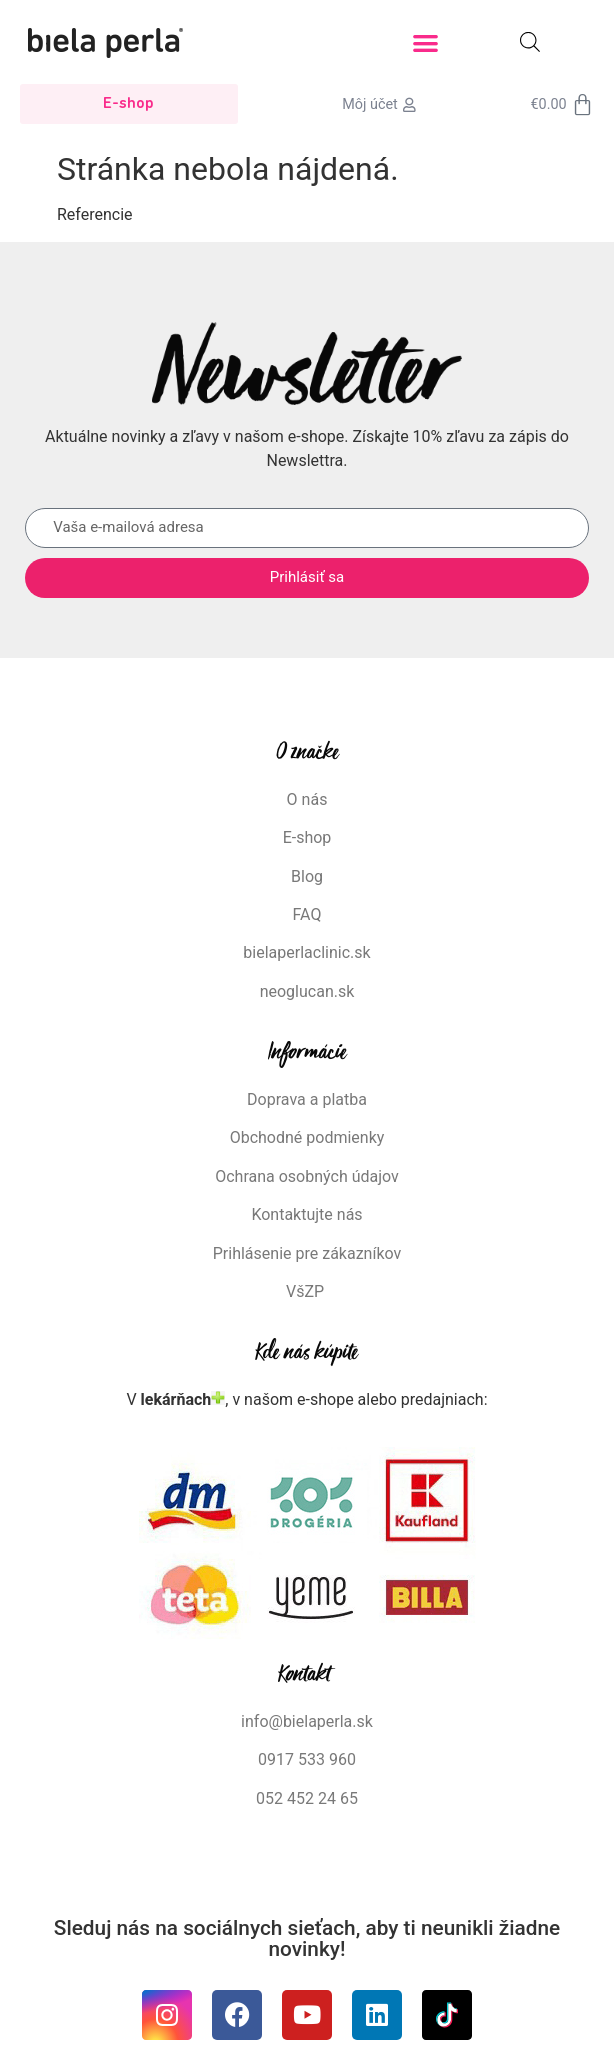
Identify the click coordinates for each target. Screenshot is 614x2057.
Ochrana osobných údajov (307, 1176)
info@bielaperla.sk (307, 1721)
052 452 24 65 (307, 1798)
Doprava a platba (307, 1099)
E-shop (307, 837)
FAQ (307, 914)
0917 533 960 (307, 1759)
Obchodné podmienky (307, 1137)
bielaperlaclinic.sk (306, 952)
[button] (425, 42)
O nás (307, 799)
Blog (307, 876)
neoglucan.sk (307, 991)
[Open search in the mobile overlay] (530, 42)
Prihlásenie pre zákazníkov (307, 1253)
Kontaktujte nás (306, 1214)
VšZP (307, 1291)
